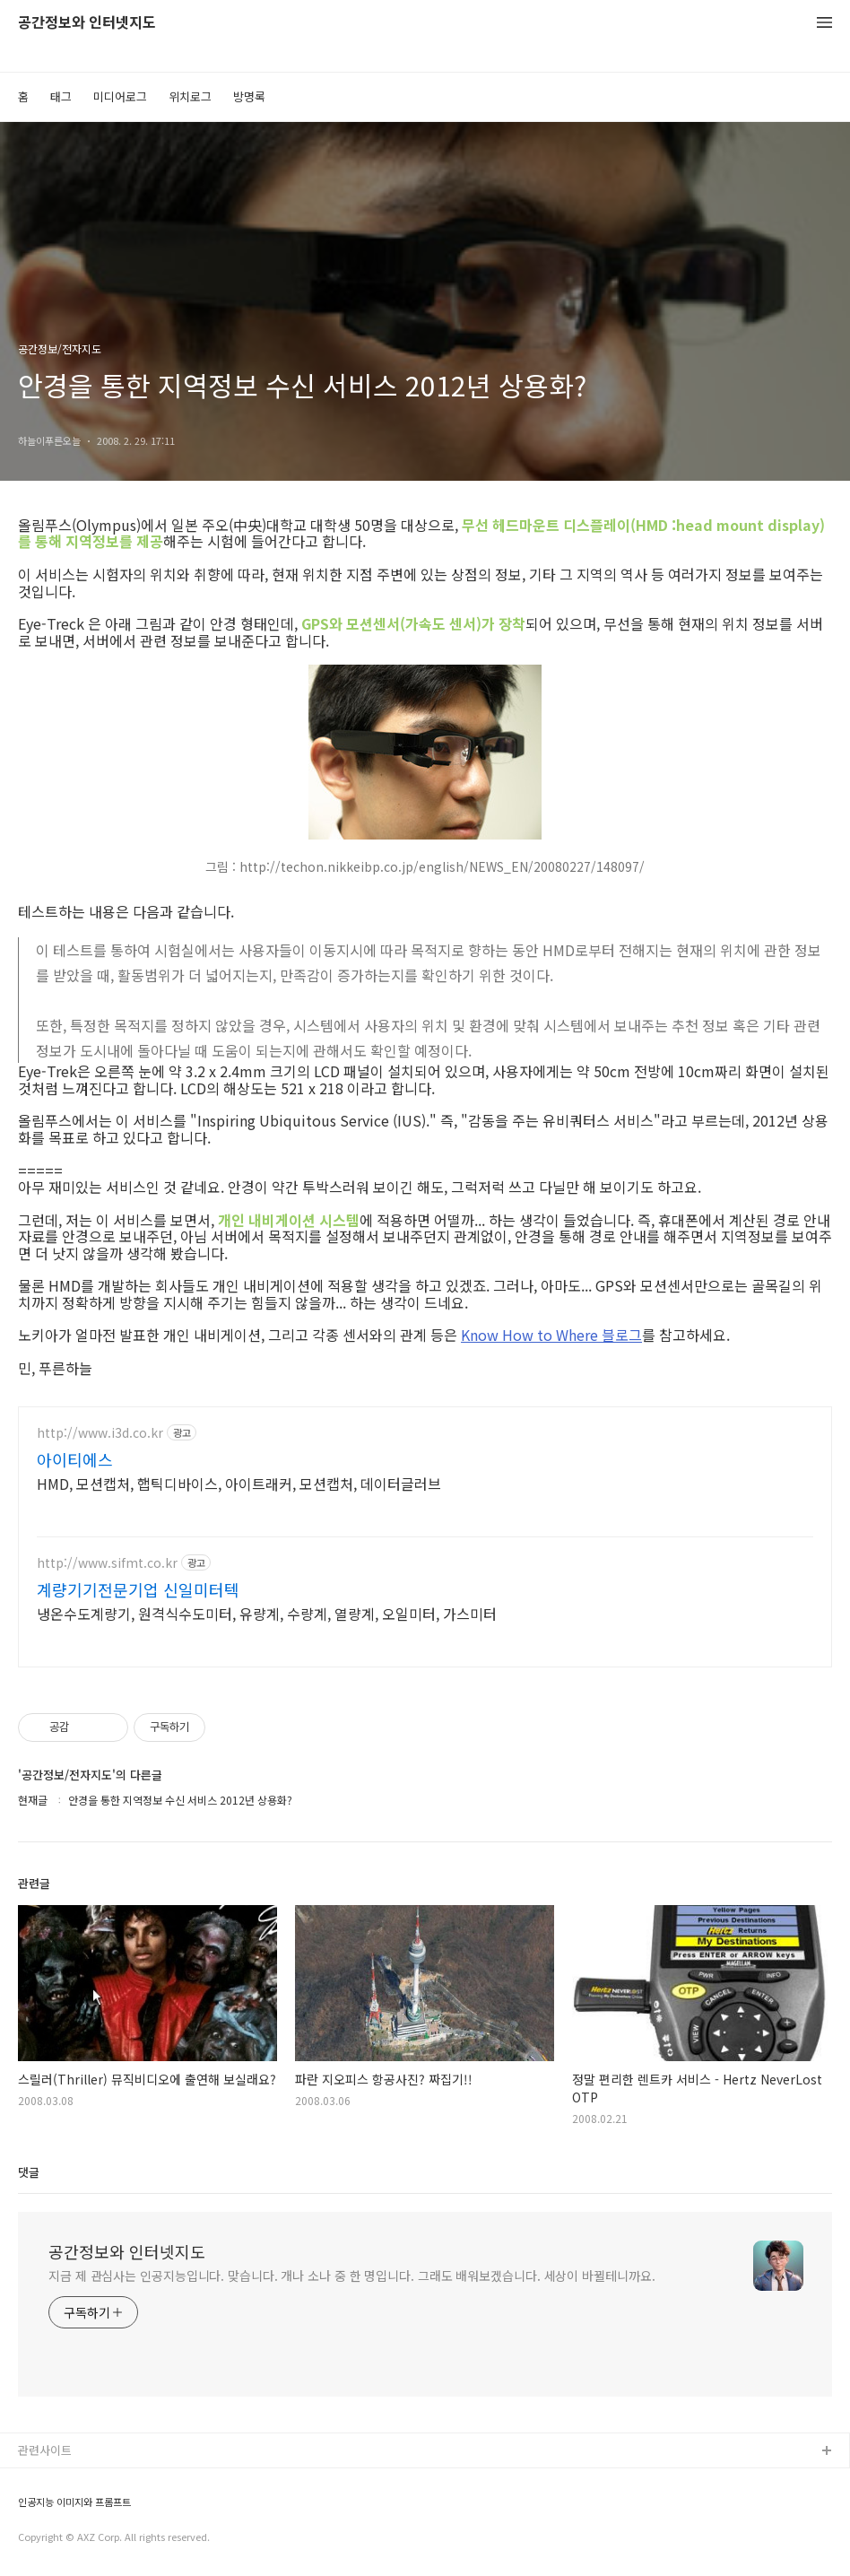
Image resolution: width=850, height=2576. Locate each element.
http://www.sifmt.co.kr (107, 1563)
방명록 (249, 96)
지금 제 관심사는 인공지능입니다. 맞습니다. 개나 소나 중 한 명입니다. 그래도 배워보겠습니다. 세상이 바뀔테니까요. (351, 2275)
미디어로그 (120, 96)
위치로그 (190, 96)
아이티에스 (75, 1459)
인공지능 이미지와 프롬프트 (74, 2502)
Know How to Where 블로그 (551, 1335)
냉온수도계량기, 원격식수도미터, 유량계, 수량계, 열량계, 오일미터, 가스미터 (267, 1613)
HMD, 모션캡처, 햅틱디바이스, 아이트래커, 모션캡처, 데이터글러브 (239, 1483)
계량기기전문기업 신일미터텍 (138, 1589)
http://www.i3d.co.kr (100, 1432)
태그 (61, 96)
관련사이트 (45, 2450)
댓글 (28, 2171)
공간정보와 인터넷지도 (87, 22)
